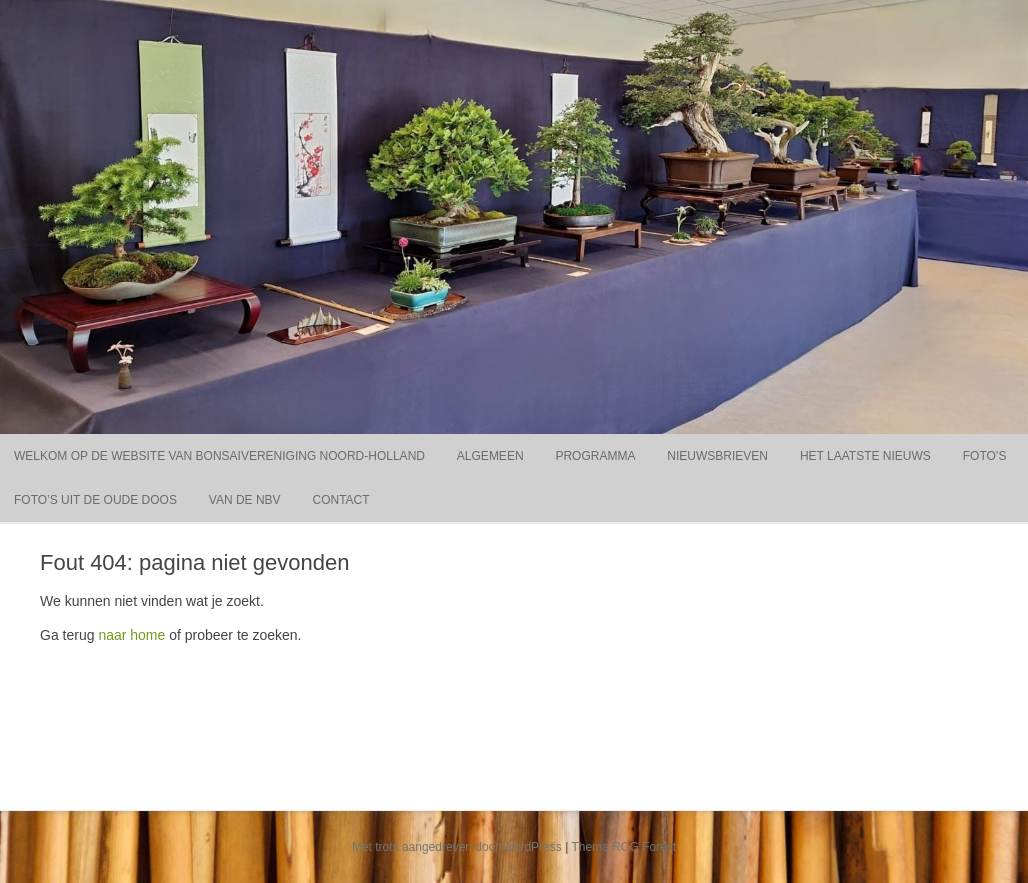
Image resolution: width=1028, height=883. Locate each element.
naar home (131, 635)
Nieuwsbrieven (717, 456)
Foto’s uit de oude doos (95, 500)
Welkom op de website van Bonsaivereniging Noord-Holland (219, 456)
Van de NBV (245, 500)
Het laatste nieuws (865, 456)
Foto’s (985, 456)
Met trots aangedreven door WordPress (457, 847)
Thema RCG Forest (623, 847)
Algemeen (490, 456)
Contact (341, 500)
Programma (595, 456)
